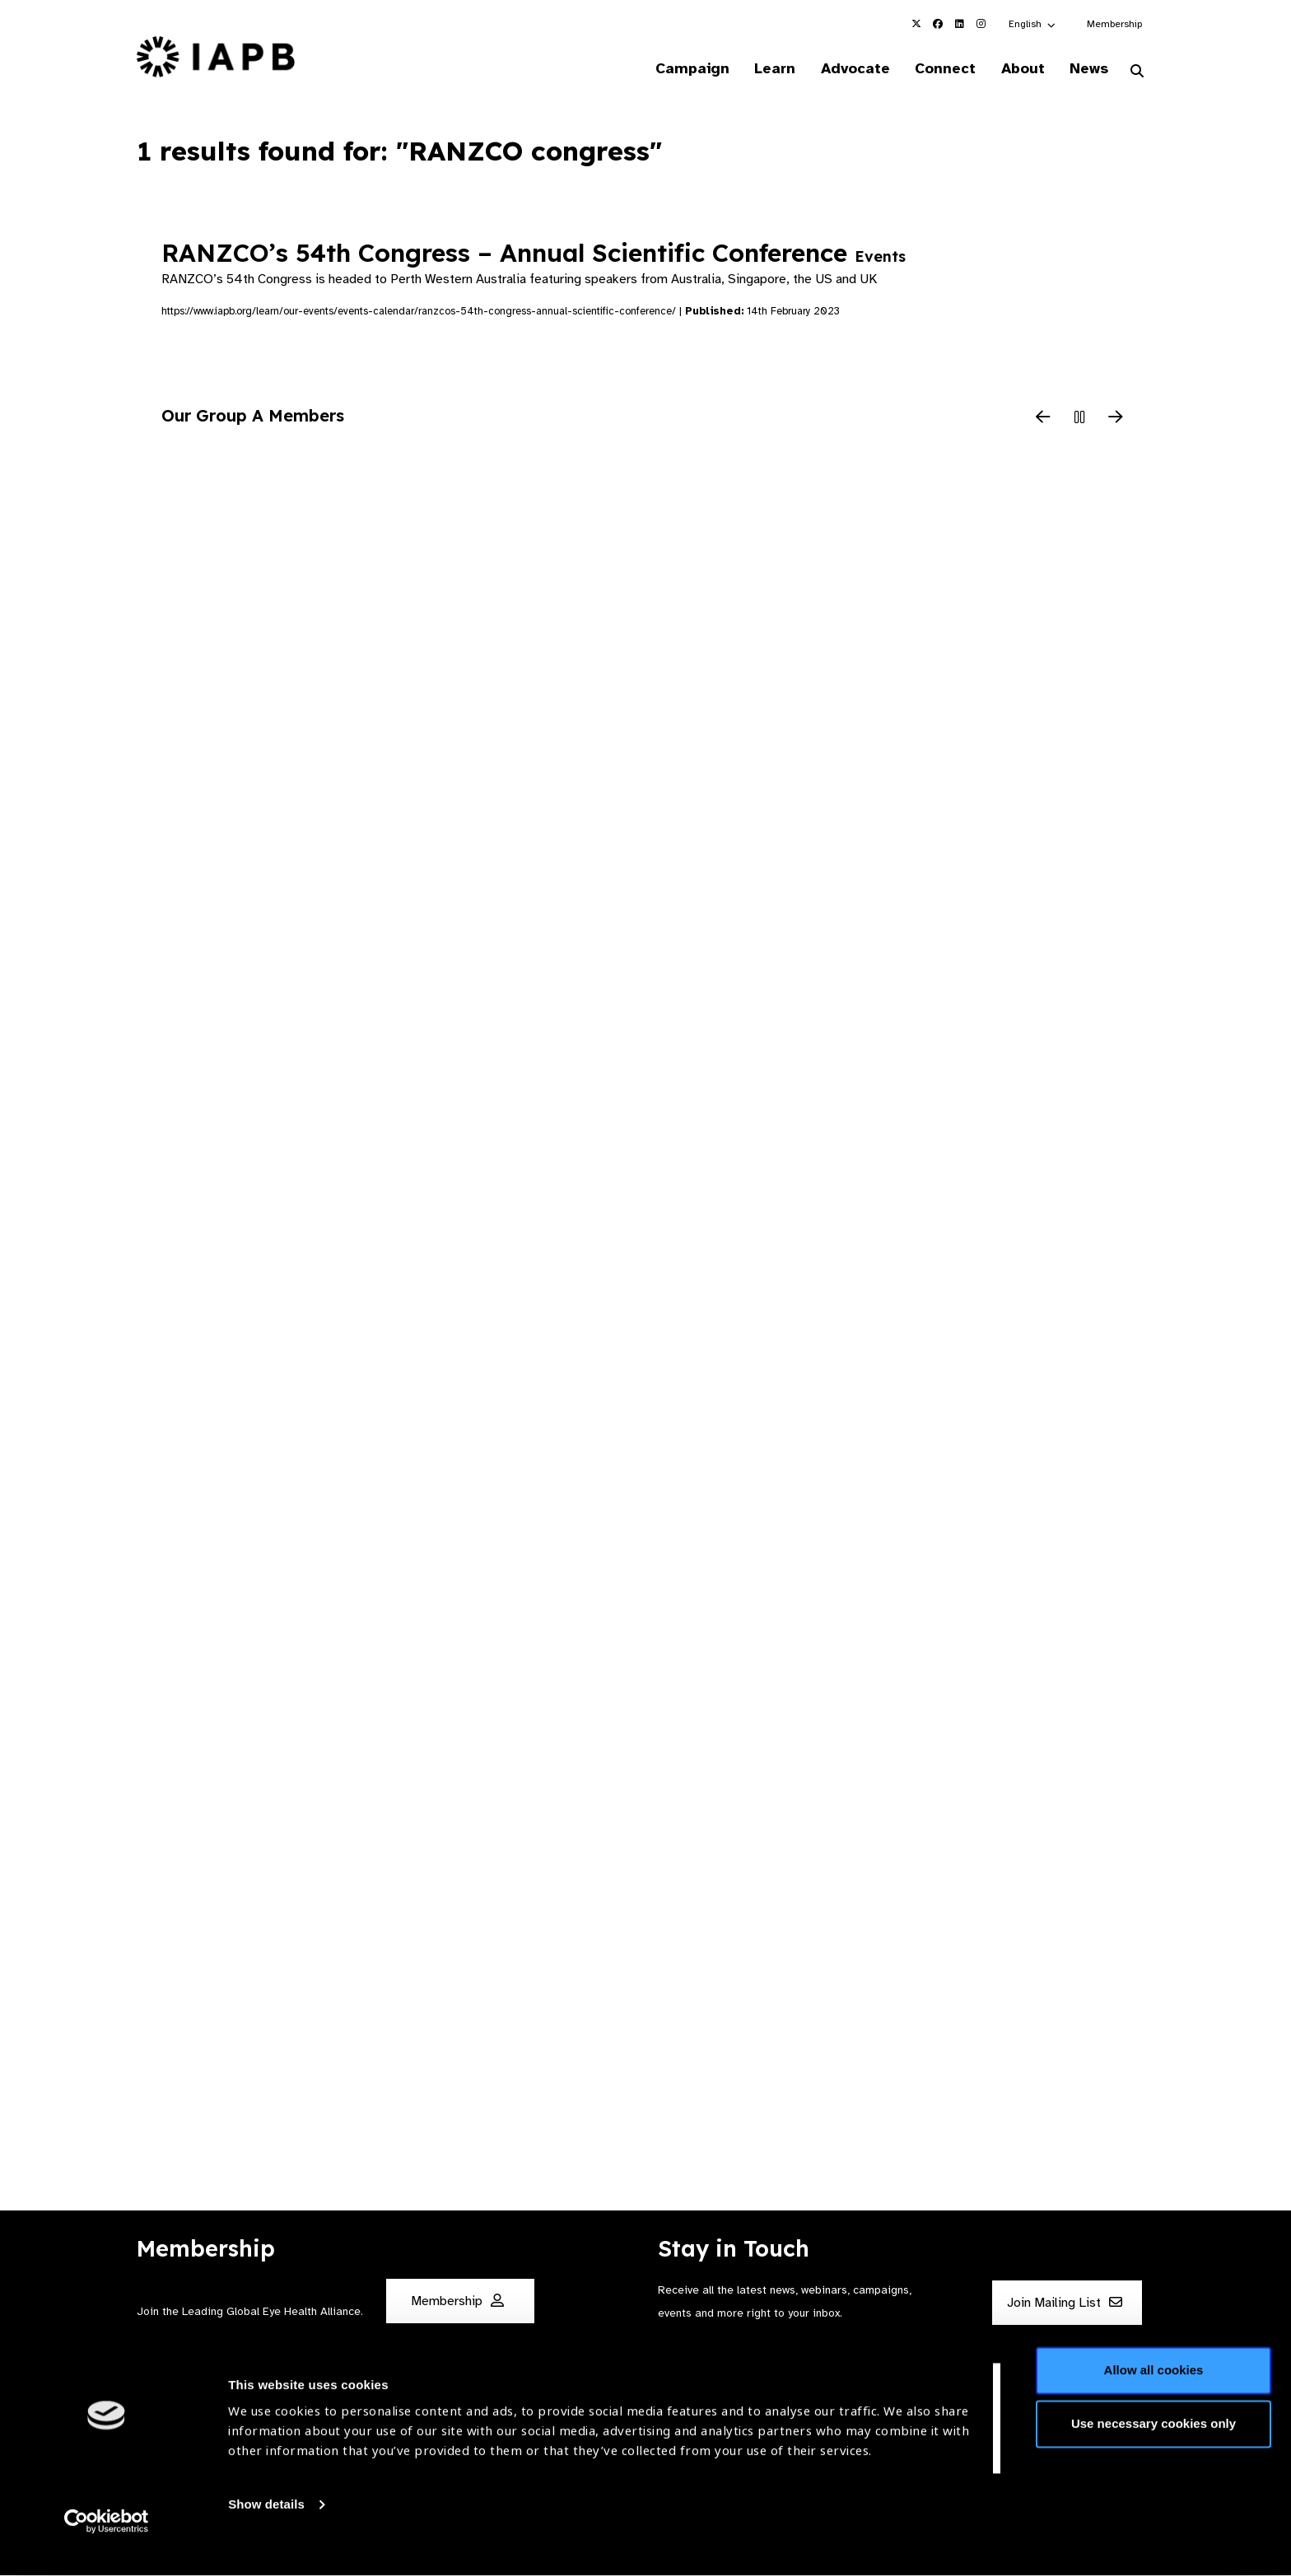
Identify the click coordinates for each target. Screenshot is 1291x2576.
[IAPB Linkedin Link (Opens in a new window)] (959, 23)
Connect (936, 69)
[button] (1033, 23)
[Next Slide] (1115, 420)
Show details (266, 2527)
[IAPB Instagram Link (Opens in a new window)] (980, 23)
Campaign (675, 69)
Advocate (844, 69)
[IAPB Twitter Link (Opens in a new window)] (916, 23)
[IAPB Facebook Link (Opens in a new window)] (937, 23)
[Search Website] (1137, 72)
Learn (760, 69)
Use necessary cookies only (1153, 2446)
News (1086, 69)
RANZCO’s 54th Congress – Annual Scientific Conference (533, 253)
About (1017, 69)
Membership (1114, 24)
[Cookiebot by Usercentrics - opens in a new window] (107, 2544)
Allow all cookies (1154, 2393)
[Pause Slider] (1079, 420)
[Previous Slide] (1043, 420)
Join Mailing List (1064, 2303)
